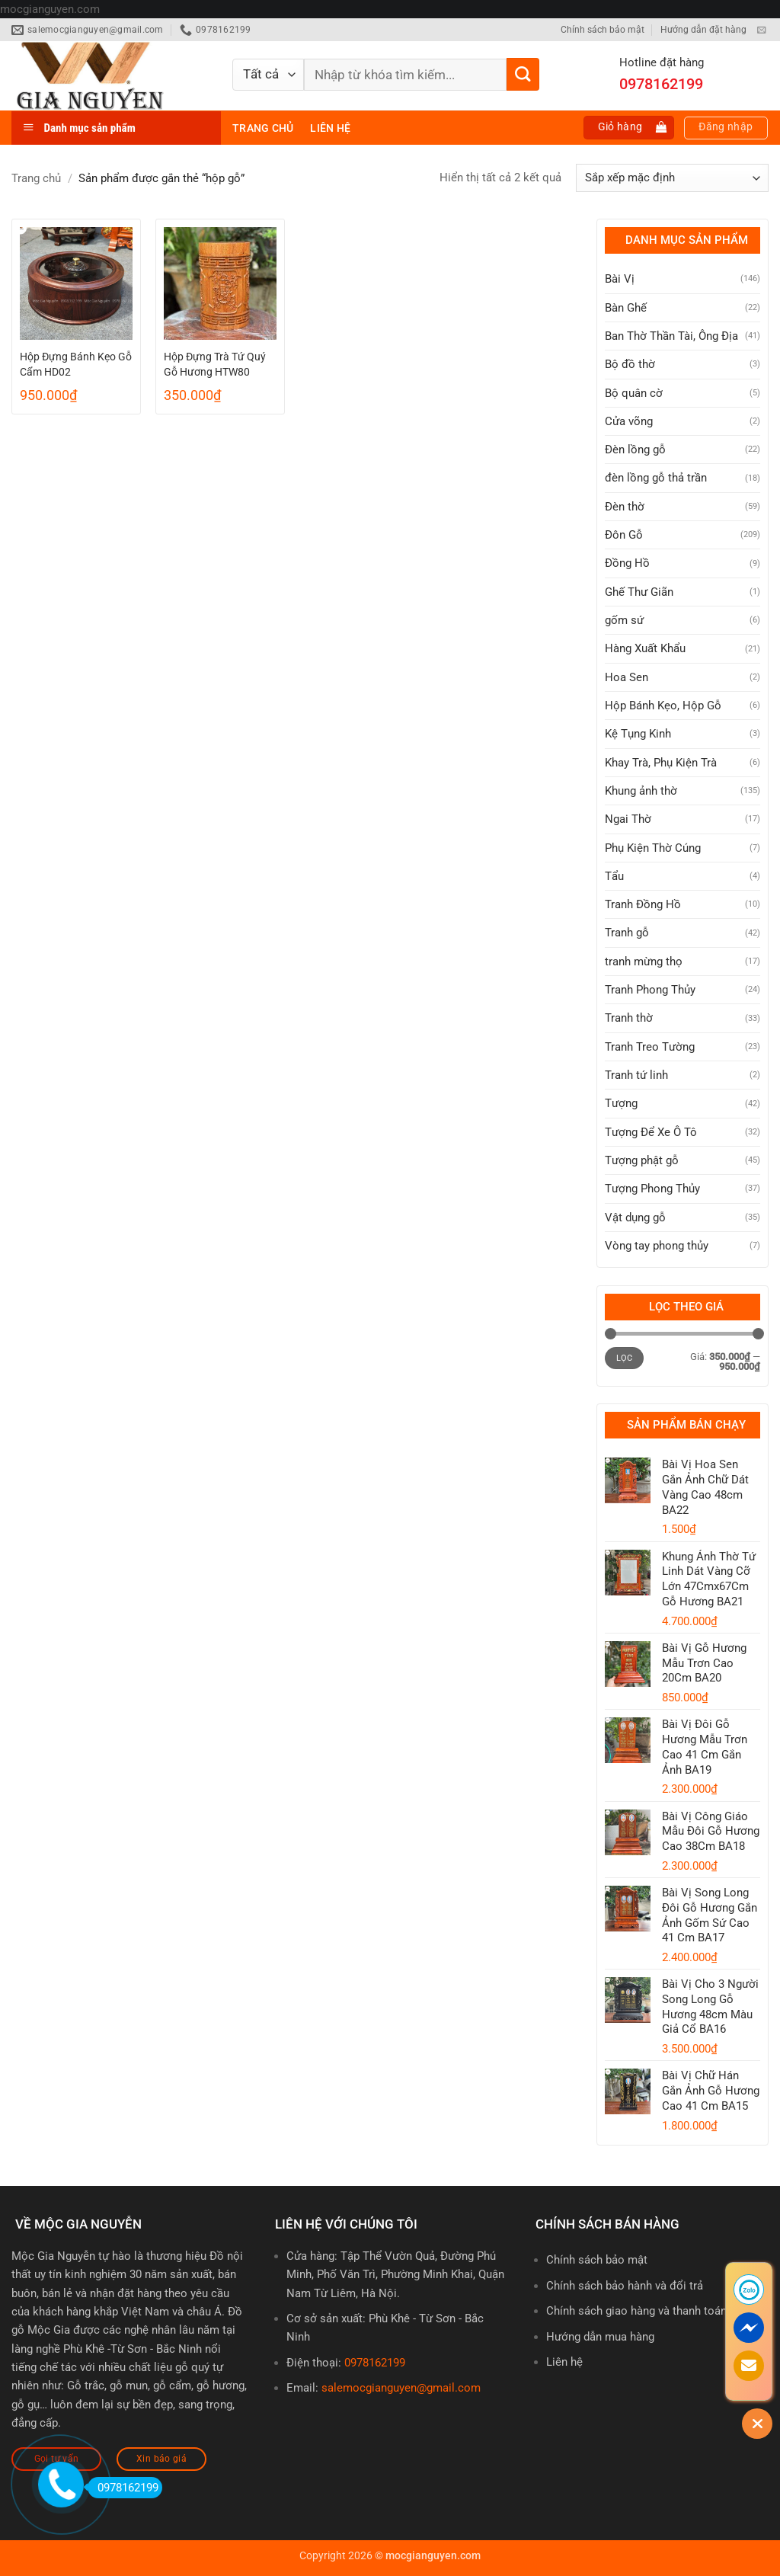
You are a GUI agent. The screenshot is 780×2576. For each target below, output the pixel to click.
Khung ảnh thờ (641, 791)
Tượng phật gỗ (642, 1160)
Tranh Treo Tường (650, 1047)
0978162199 (374, 2363)
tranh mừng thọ (643, 961)
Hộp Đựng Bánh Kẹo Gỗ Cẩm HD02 (76, 364)
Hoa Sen (626, 677)
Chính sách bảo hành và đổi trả (624, 2286)
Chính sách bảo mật (602, 29)
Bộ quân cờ (634, 393)
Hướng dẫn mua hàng (600, 2337)
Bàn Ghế (626, 308)
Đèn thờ (624, 507)
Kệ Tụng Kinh (638, 734)
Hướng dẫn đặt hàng (703, 29)
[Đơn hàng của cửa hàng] (672, 178)
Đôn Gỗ (624, 535)
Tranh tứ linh (636, 1075)
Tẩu (614, 876)
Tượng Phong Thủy (652, 1188)
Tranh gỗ (627, 932)
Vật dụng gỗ (635, 1217)
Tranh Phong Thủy (650, 990)
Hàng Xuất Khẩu (645, 648)
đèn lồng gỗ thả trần (656, 478)
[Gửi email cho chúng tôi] (761, 30)
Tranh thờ (629, 1018)
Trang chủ (262, 128)
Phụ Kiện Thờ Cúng (653, 848)
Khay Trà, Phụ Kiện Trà (661, 763)
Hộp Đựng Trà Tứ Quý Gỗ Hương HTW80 (215, 364)
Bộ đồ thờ (630, 364)
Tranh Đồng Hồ (643, 904)
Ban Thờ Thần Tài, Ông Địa (671, 336)
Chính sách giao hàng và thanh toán (636, 2311)
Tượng (621, 1103)
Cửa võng (629, 421)
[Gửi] (523, 74)
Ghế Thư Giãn (639, 592)
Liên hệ (330, 128)
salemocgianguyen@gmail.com (401, 2388)
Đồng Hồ (627, 563)
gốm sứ (624, 620)
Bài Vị (620, 279)
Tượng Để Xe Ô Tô (651, 1132)
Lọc (624, 1358)
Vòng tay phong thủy (656, 1246)
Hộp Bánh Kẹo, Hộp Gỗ (663, 705)
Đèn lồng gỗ (635, 449)
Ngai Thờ (628, 819)
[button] (629, 127)
